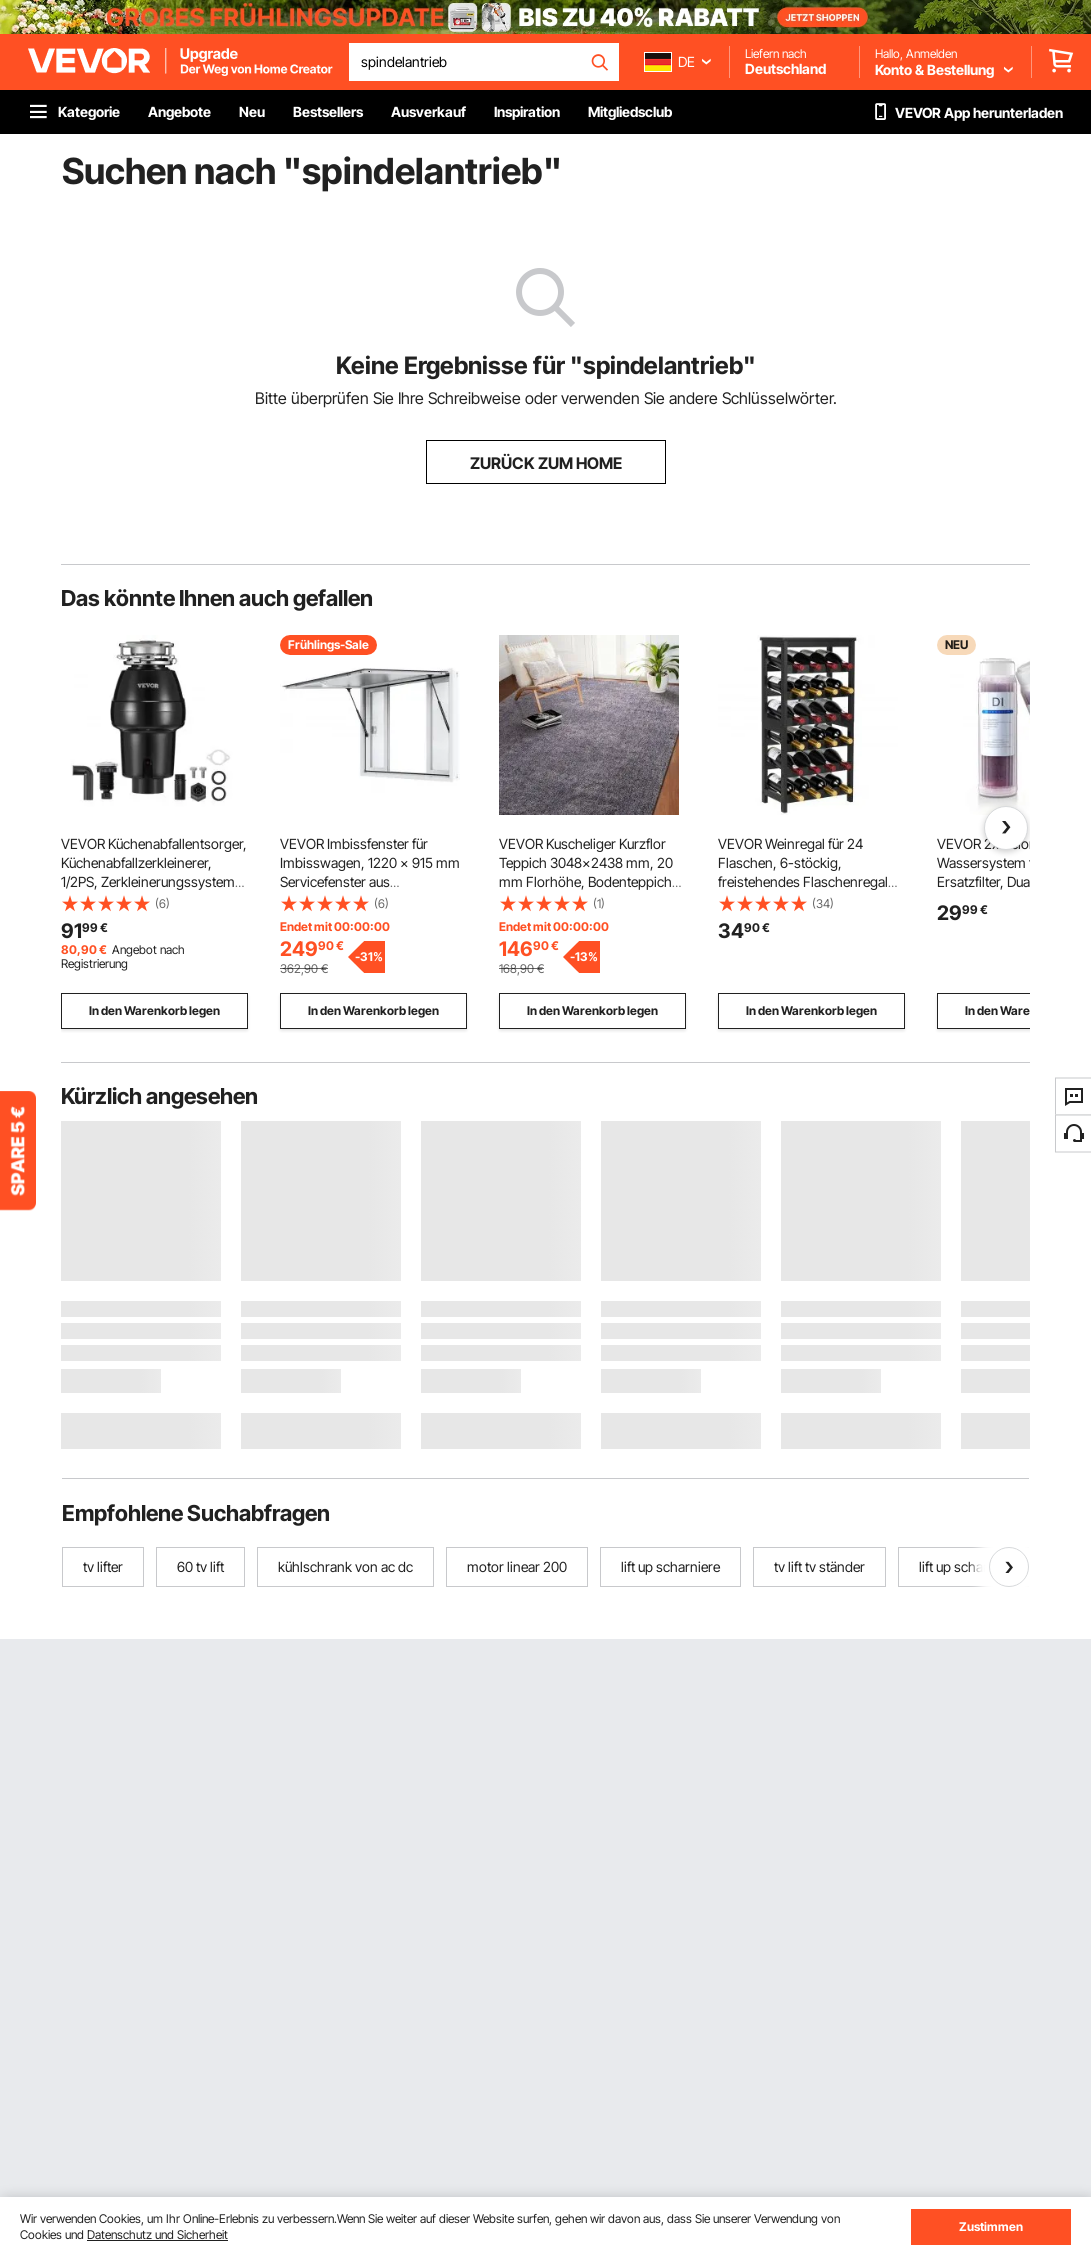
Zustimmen (991, 2226)
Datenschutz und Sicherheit (157, 2234)
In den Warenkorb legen (154, 1010)
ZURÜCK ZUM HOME (546, 463)
